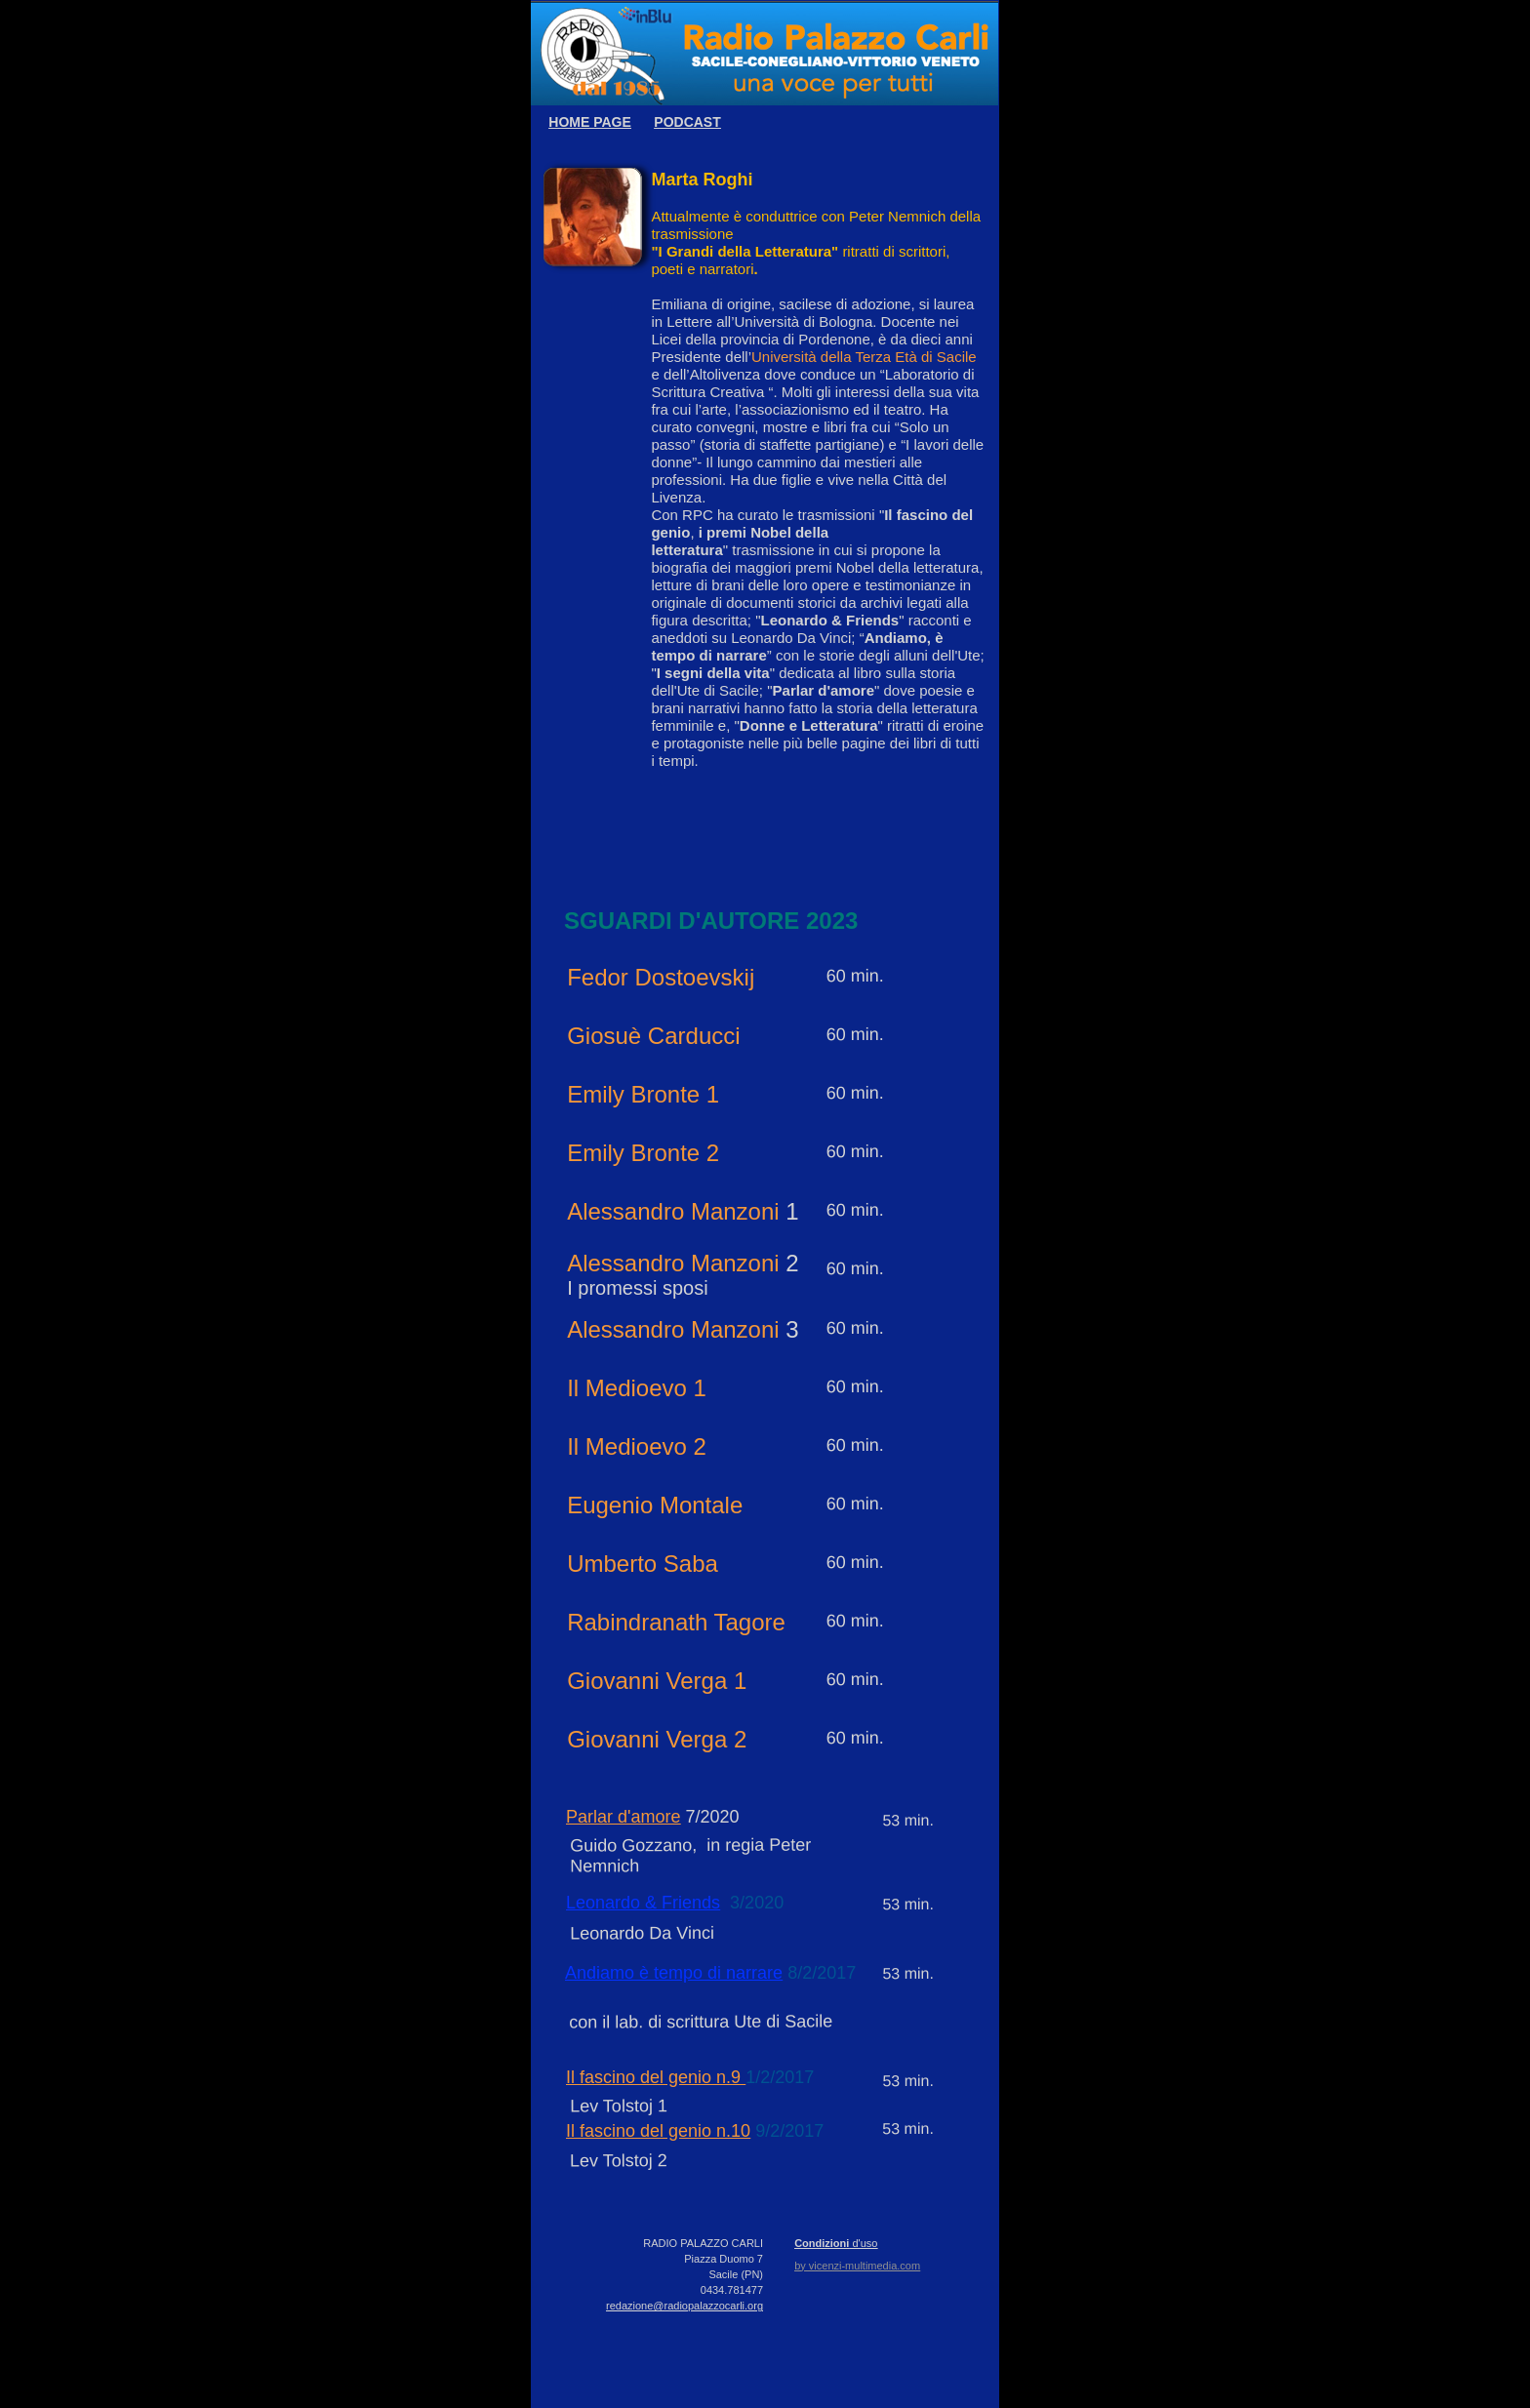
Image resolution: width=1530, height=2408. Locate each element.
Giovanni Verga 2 (656, 1739)
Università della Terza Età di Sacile (864, 356)
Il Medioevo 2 (636, 1446)
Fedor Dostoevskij (660, 977)
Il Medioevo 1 (636, 1388)
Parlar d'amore (623, 1816)
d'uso (863, 2243)
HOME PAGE (589, 122)
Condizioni (821, 2243)
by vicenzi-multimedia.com (857, 2265)
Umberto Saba (642, 1563)
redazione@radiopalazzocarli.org (684, 2305)
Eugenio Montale (655, 1505)
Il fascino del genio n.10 (658, 2131)
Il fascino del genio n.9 (655, 2077)
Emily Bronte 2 (643, 1153)
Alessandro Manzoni (673, 1211)
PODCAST (687, 122)
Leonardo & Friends (643, 1902)
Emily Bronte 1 (643, 1094)
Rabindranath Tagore (676, 1622)
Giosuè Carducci (653, 1036)
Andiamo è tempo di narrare (674, 1973)
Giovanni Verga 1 (656, 1680)
